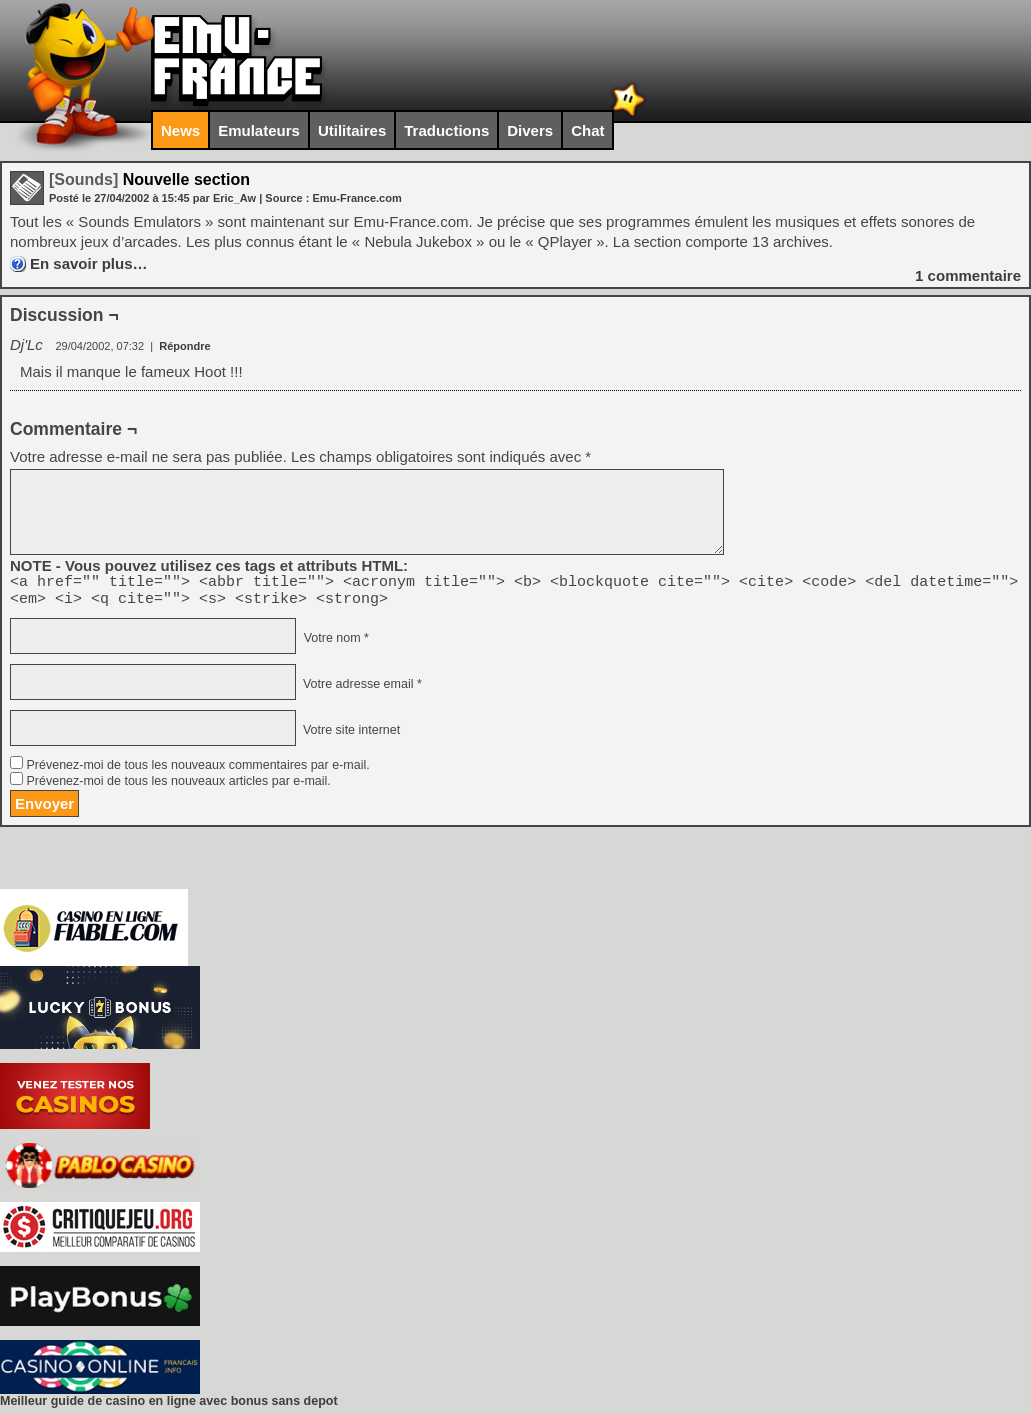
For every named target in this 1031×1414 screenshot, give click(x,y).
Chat (587, 130)
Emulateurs (259, 130)
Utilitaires (352, 130)
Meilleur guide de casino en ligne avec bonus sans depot (169, 1407)
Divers (530, 130)
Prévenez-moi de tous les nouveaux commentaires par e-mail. (197, 771)
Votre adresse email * (360, 690)
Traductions (446, 130)
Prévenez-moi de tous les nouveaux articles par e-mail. (178, 787)
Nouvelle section (149, 179)
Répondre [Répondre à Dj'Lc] (184, 346)
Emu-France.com (356, 198)
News (180, 130)
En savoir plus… (89, 263)
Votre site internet (349, 736)
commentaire (968, 275)
